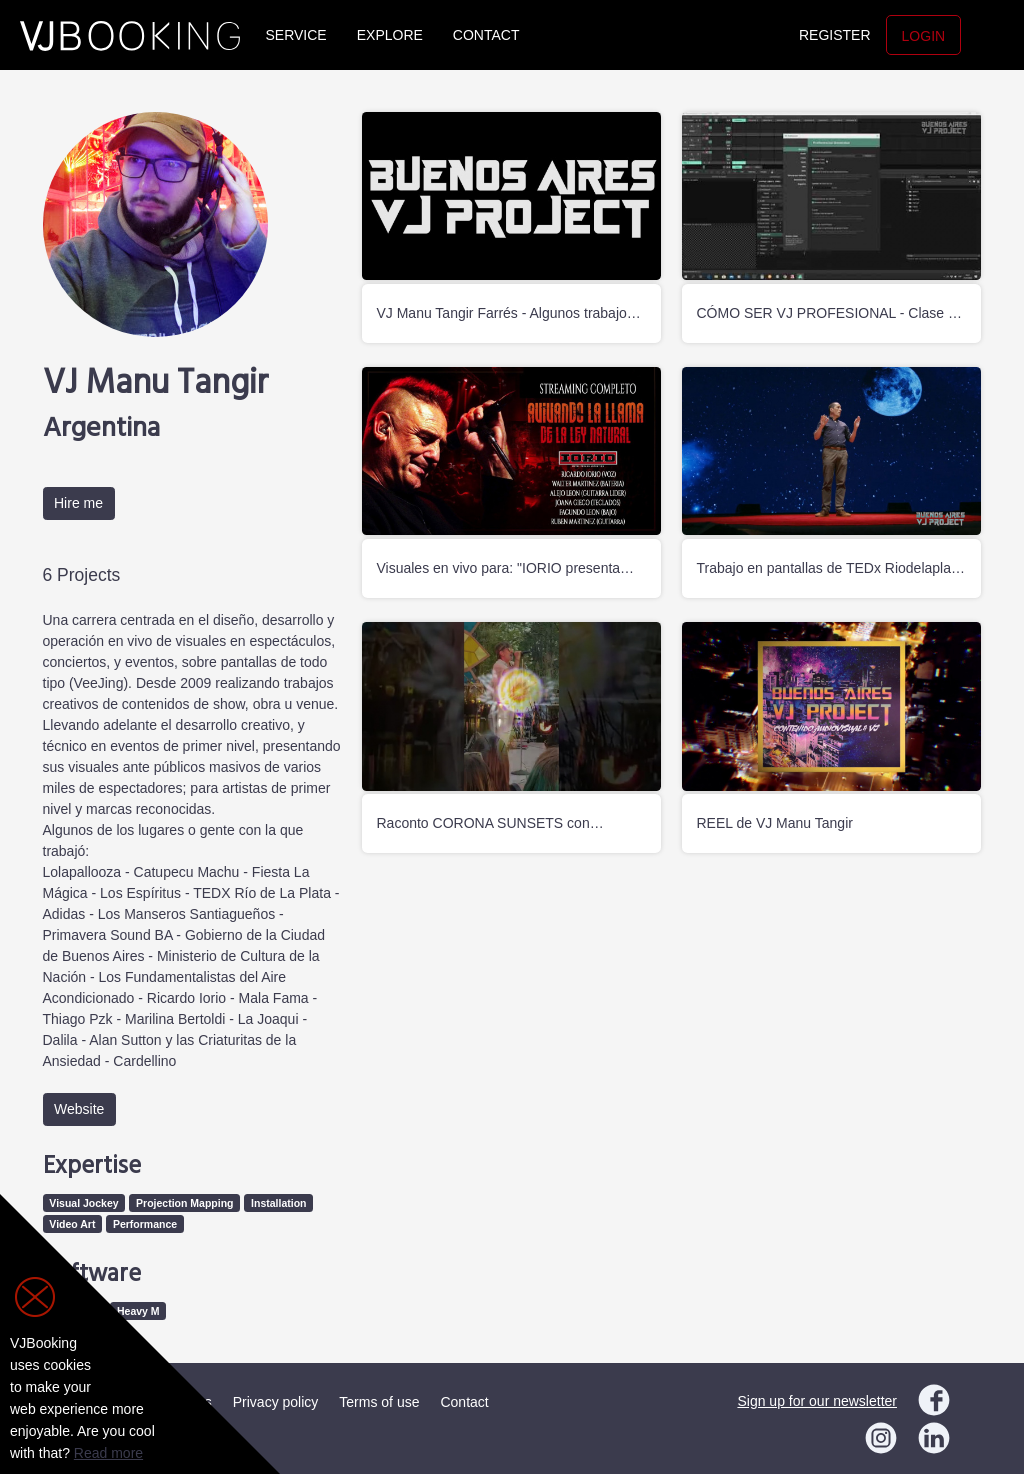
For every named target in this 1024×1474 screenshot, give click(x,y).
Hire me (78, 503)
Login (924, 36)
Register (835, 35)
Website (79, 1109)
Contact (486, 35)
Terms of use (379, 1402)
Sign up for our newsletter (817, 1401)
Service (296, 35)
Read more (108, 1453)
